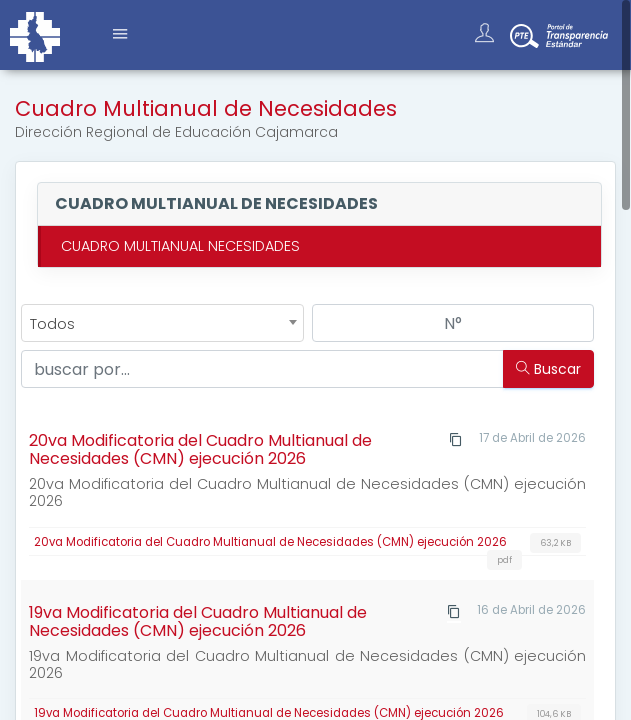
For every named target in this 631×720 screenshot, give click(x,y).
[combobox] (162, 323)
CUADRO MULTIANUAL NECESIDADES (180, 246)
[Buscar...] (263, 369)
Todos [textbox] (52, 324)
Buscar (548, 369)
